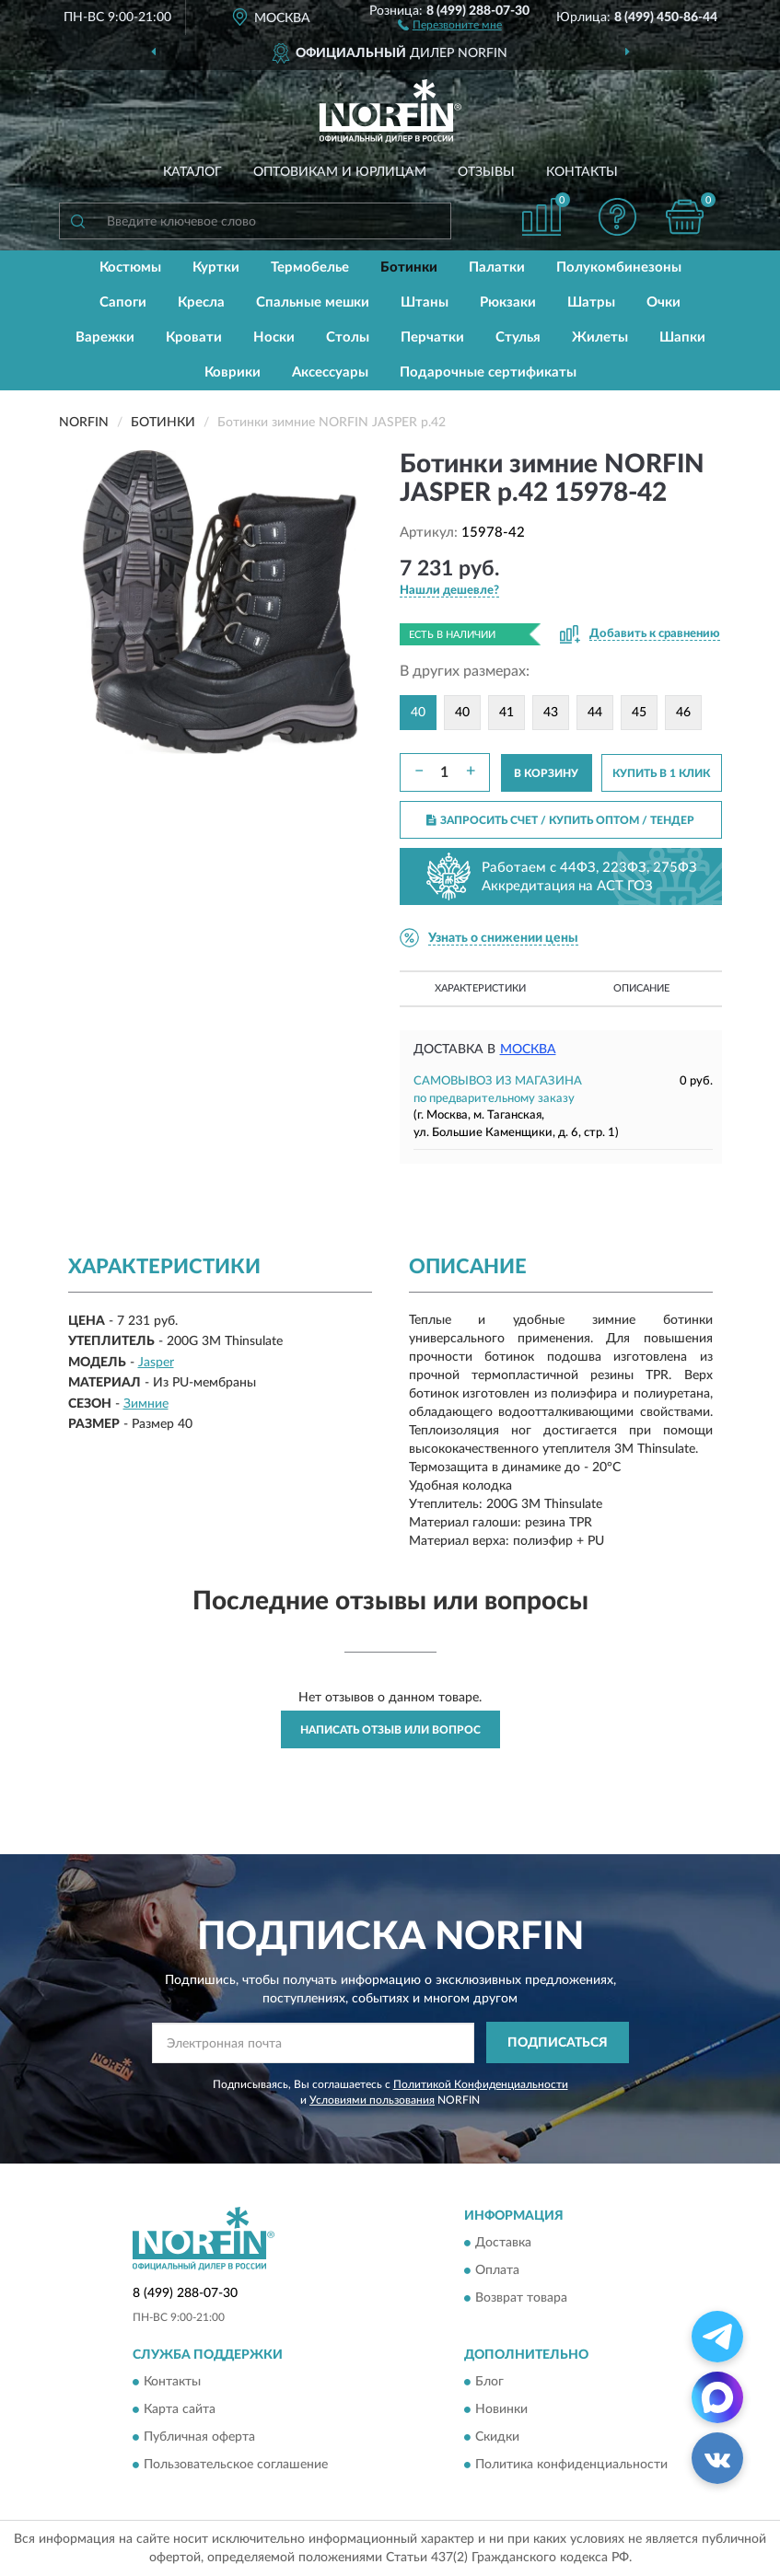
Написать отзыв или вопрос (390, 1729)
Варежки (105, 337)
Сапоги (122, 302)
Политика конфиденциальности (571, 2464)
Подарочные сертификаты (488, 372)
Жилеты (600, 337)
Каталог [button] (192, 172)
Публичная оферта (199, 2437)
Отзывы (486, 172)
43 (550, 712)
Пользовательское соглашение (236, 2464)
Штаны (424, 302)
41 (506, 712)
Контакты (582, 172)
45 (639, 712)
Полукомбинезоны (618, 267)
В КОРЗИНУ (546, 773)
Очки (663, 302)
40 (462, 712)
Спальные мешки (312, 302)
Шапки (682, 337)
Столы (347, 337)
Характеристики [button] (480, 988)
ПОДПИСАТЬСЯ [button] (557, 2042)
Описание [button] (641, 988)
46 (683, 712)
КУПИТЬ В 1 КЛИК (661, 773)
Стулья (518, 337)
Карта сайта (179, 2409)
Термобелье (310, 267)
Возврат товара (521, 2298)
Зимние (146, 1404)
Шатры (591, 302)
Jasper (156, 1362)
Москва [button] (528, 1049)
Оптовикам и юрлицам (339, 172)
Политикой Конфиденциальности (480, 2084)
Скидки (497, 2437)
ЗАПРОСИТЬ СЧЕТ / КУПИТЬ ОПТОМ (560, 820)
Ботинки (408, 267)
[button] (450, 23)
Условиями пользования (372, 2100)
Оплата (497, 2270)
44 (595, 712)
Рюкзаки (508, 302)
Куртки (215, 267)
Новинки (501, 2409)
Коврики (232, 372)
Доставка (503, 2242)
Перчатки (432, 337)
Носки (274, 337)
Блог (489, 2381)
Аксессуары (330, 372)
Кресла (201, 302)
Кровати (194, 337)
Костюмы (130, 267)
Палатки (497, 267)
